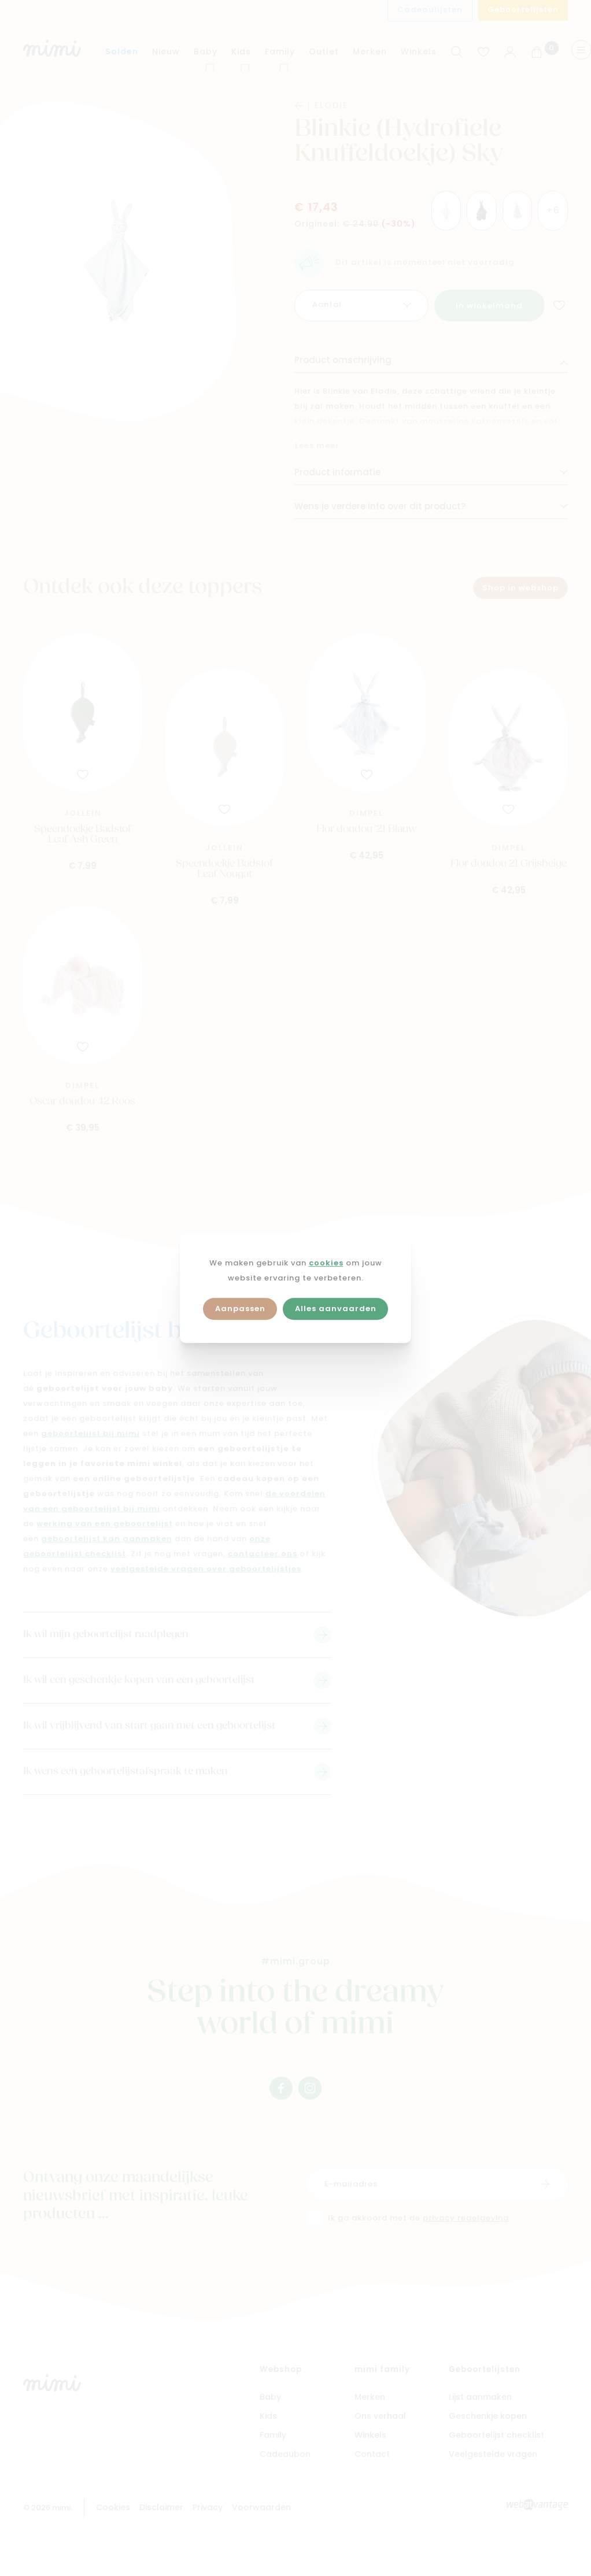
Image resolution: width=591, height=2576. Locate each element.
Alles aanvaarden (335, 1309)
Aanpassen (240, 1309)
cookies (326, 1263)
